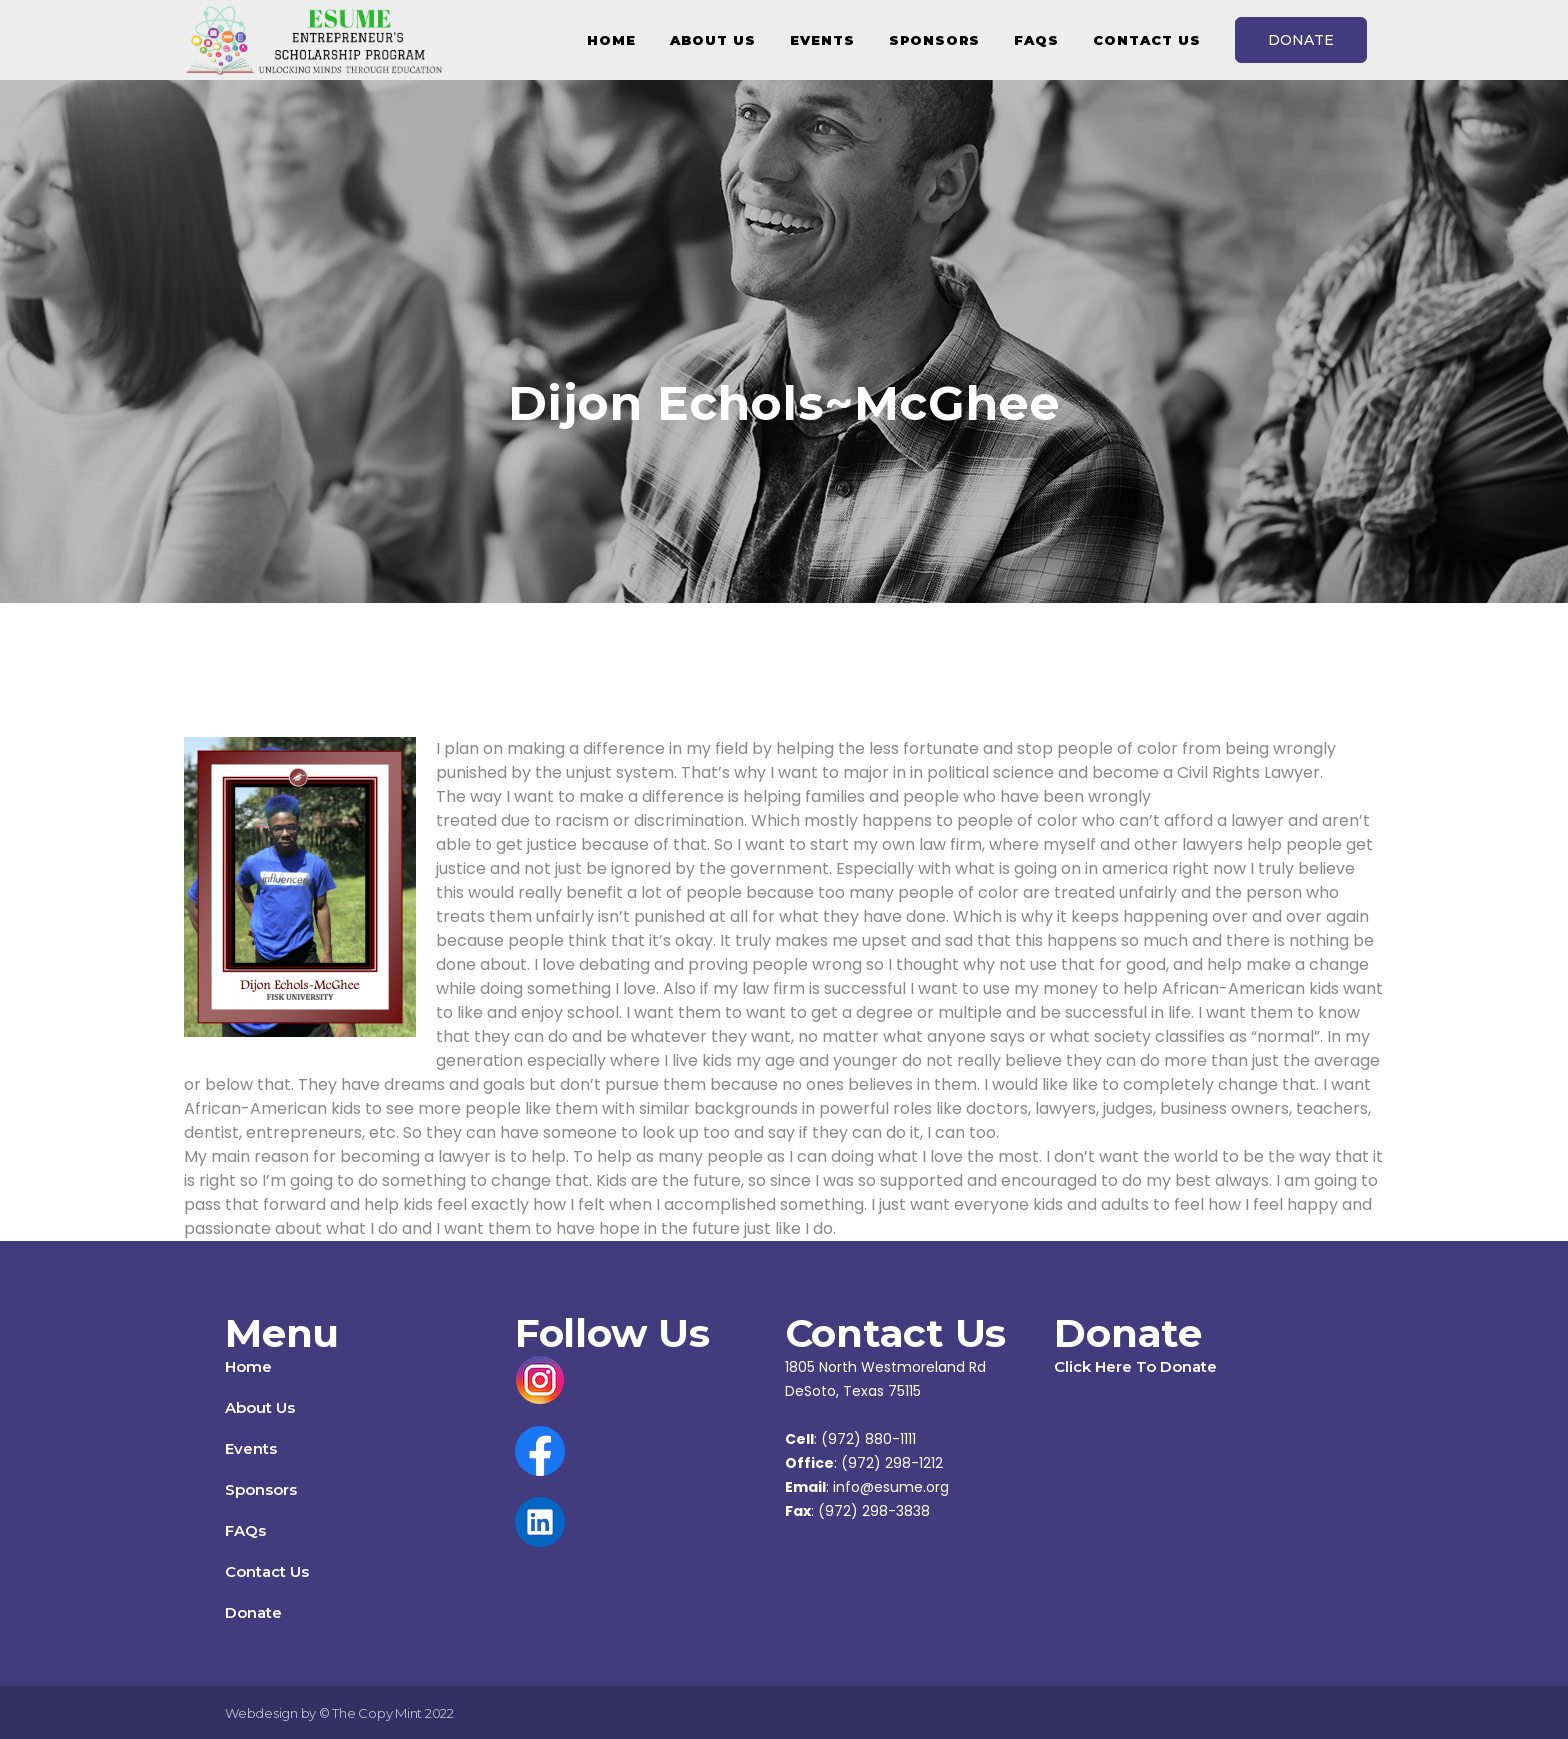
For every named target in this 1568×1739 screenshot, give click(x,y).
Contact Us (267, 1571)
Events (251, 1448)
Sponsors (261, 1489)
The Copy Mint (378, 1713)
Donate (253, 1612)
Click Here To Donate (1135, 1366)
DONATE (1301, 40)
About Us (260, 1407)
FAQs (245, 1530)
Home (248, 1366)
